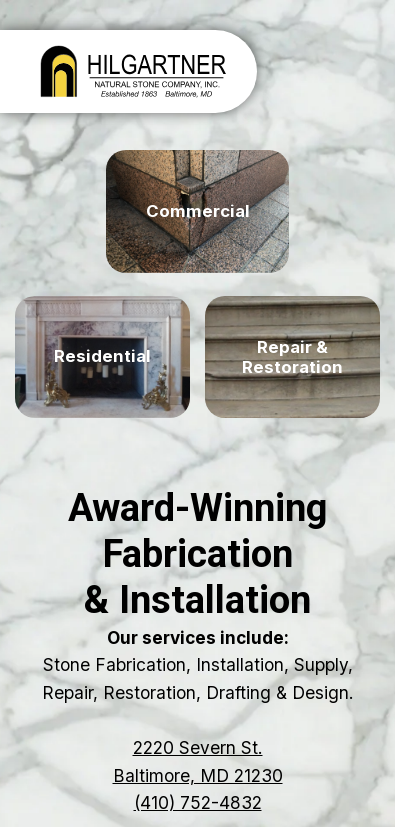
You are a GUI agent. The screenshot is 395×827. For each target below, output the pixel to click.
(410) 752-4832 (198, 802)
